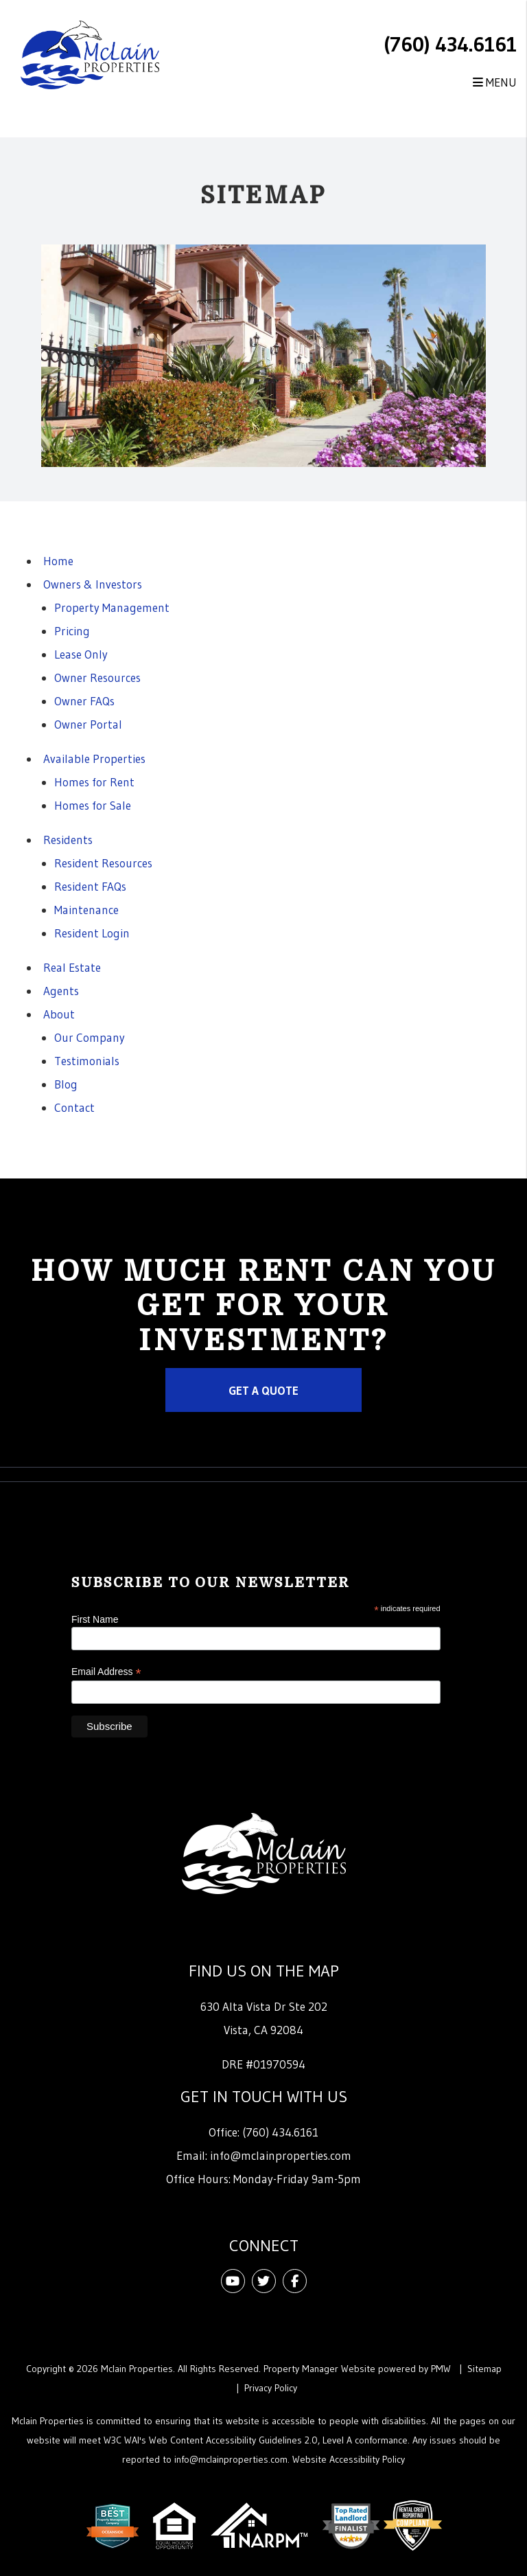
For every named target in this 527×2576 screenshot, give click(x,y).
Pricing (72, 631)
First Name (94, 1619)
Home (58, 561)
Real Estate (72, 967)
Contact (74, 1107)
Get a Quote (263, 1390)
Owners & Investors (92, 584)
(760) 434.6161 (450, 44)
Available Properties (94, 758)
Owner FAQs (84, 701)
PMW (441, 2368)
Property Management (111, 607)
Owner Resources (97, 677)
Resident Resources (103, 863)
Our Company (89, 1037)
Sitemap (484, 2368)
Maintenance (86, 909)
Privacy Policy (270, 2388)
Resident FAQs (90, 886)
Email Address (106, 1671)
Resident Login (92, 933)
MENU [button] (495, 82)
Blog (66, 1084)
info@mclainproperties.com (280, 2155)
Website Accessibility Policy (348, 2459)
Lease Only (81, 654)
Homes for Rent (94, 782)
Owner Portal (88, 724)
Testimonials (86, 1060)
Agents (61, 990)
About (59, 1014)
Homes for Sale (92, 805)
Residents (68, 839)
